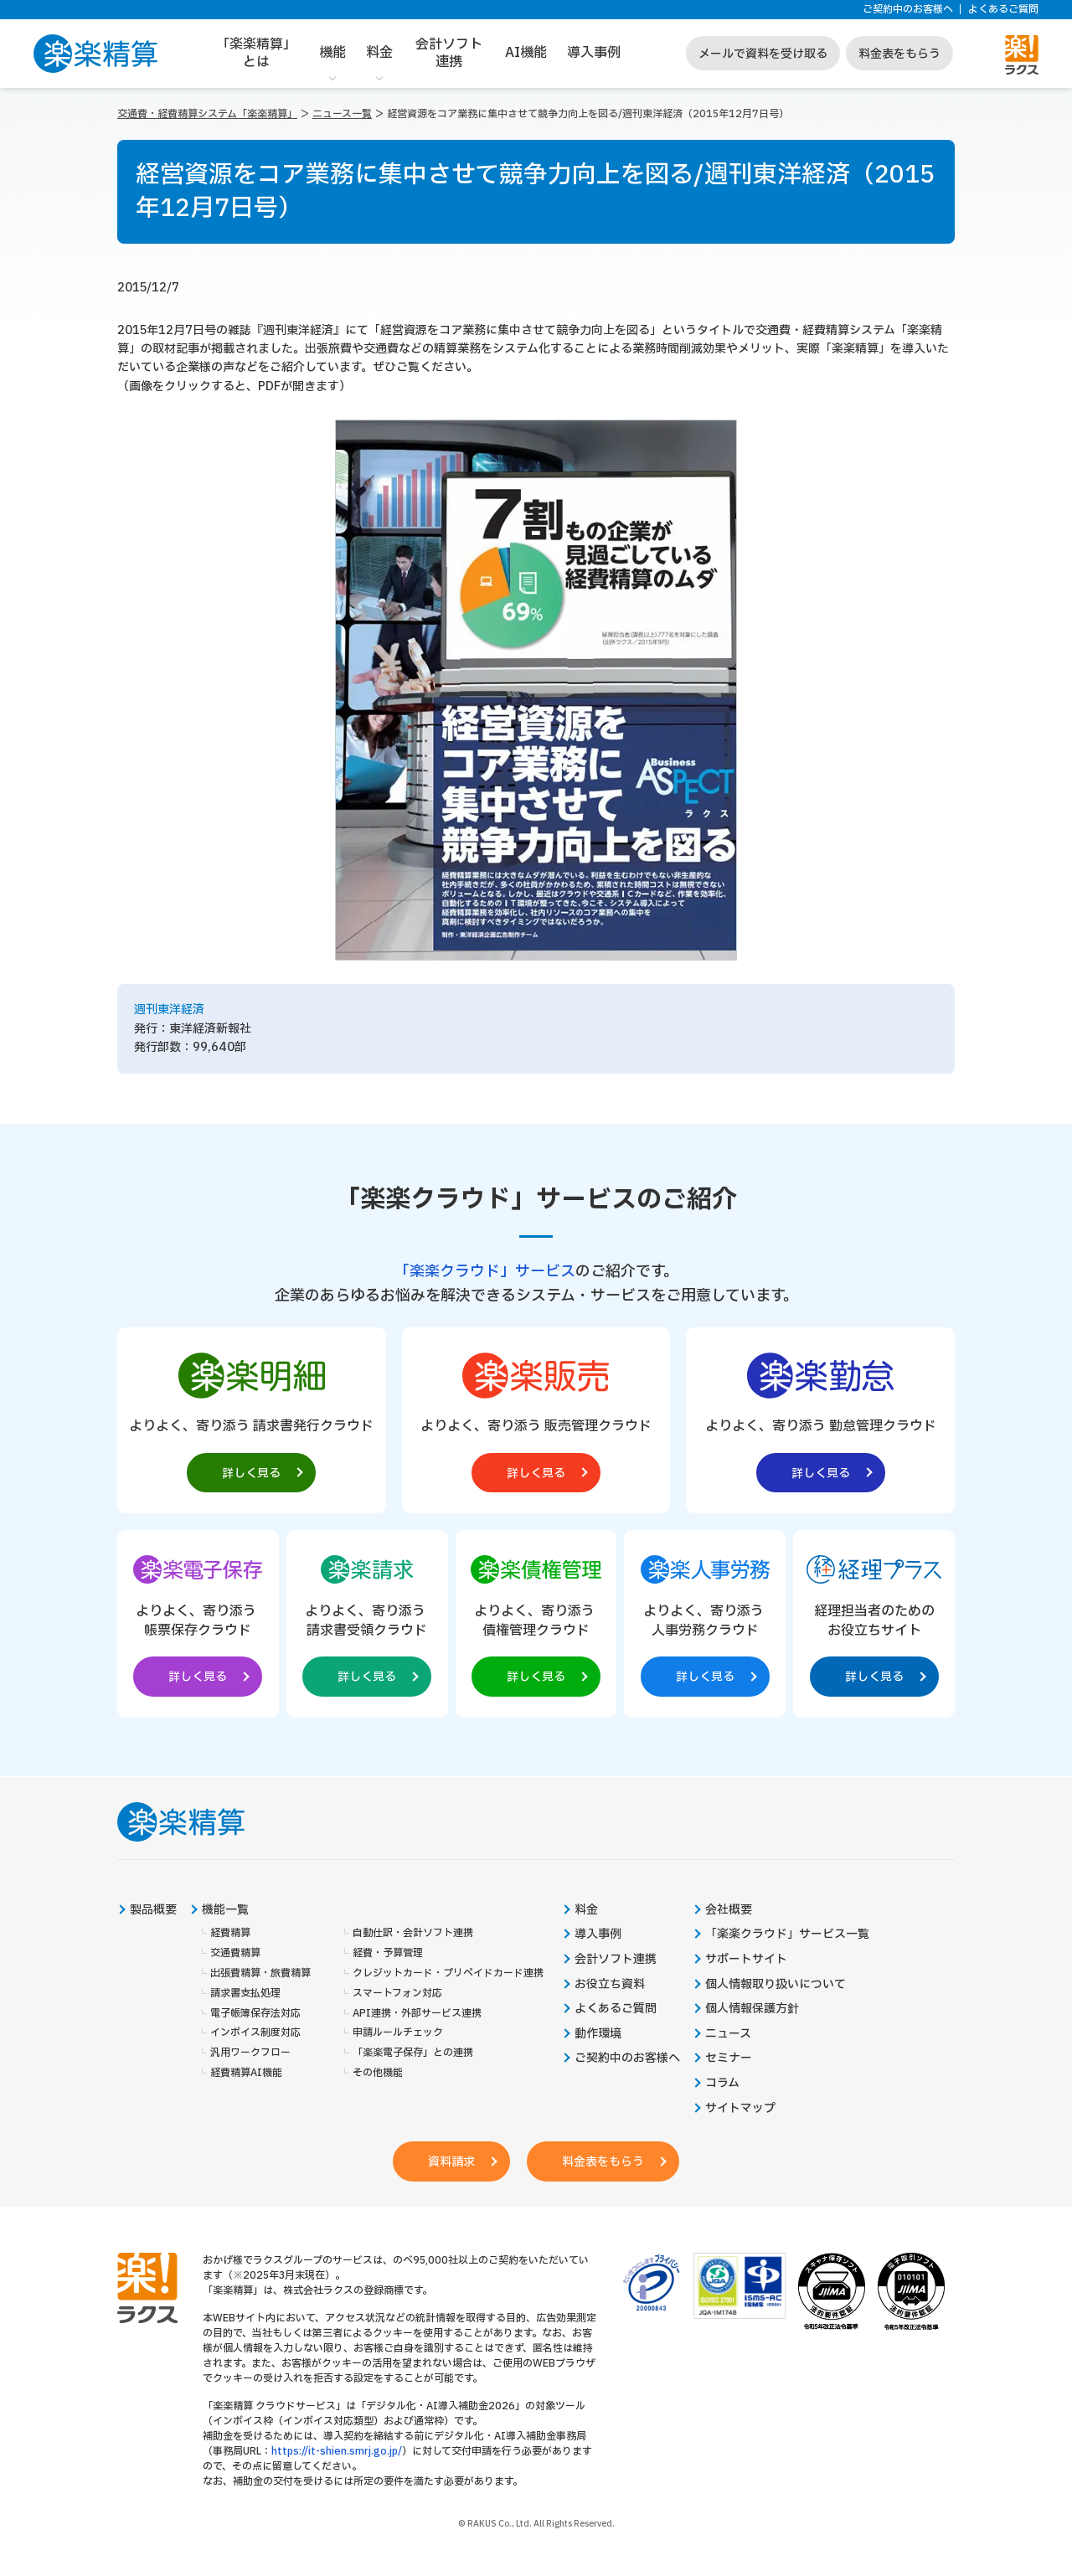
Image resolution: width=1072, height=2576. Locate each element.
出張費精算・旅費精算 (260, 1973)
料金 (379, 53)
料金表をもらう (899, 54)
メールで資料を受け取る (762, 54)
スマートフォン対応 (397, 1993)
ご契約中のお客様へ (908, 10)
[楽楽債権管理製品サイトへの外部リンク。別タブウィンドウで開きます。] (536, 1620)
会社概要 (728, 1910)
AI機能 (526, 53)
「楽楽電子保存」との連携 (413, 2053)
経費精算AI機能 (246, 2073)
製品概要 (153, 1910)
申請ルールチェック (398, 2033)
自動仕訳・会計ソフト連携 (413, 1934)
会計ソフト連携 (448, 53)
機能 (332, 53)
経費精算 (230, 1934)
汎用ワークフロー (250, 2053)
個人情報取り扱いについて (775, 1984)
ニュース (728, 2034)
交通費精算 (235, 1953)
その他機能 (378, 2073)
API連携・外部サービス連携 (417, 2014)
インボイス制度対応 (255, 2033)
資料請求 (451, 2162)
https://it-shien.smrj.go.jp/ (336, 2451)
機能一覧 (225, 1910)
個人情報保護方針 (752, 2009)
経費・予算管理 (388, 1953)
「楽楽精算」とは (256, 53)
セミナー (728, 2058)
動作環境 (598, 2034)
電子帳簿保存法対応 (255, 2014)
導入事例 (594, 53)
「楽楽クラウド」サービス (484, 1271)
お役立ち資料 (610, 1984)
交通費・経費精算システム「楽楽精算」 (207, 113)
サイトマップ (740, 2108)
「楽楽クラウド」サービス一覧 (787, 1935)
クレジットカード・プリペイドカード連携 (448, 1973)
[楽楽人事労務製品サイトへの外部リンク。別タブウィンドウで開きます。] (705, 1620)
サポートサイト (746, 1959)
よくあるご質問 (1003, 10)
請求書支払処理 (245, 1993)
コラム (722, 2083)
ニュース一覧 (342, 113)
